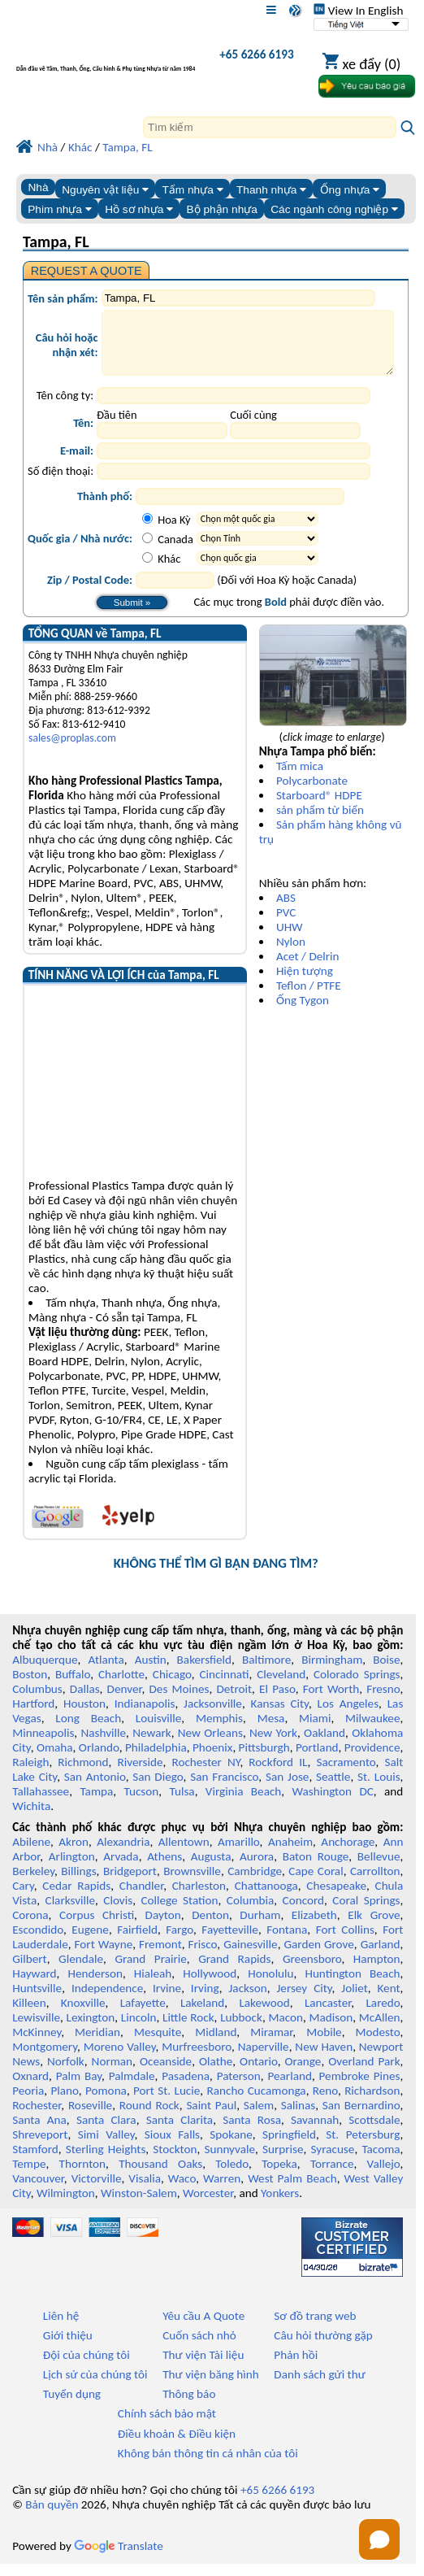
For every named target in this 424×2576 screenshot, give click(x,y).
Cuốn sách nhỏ (199, 2347)
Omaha (55, 1759)
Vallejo (383, 2176)
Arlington (72, 1868)
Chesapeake (336, 1898)
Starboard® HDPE (319, 807)
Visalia (144, 2190)
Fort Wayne (104, 1956)
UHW (289, 939)
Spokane (231, 2146)
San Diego (157, 1789)
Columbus (37, 1701)
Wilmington (66, 2205)
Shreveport (39, 2146)
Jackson (248, 2000)
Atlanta (105, 1671)
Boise (386, 1671)
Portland (317, 1759)
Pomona (106, 2102)
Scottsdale (374, 2132)
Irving (205, 2000)
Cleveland (281, 1686)
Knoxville (83, 2015)
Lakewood (264, 2015)
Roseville (90, 2117)
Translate (118, 2558)
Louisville (158, 1730)
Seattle (333, 1789)
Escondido (37, 1941)
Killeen (28, 2015)
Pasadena (186, 2088)
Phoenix (212, 1759)
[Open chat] (379, 2539)
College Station (179, 1912)
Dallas (85, 1701)
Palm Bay (79, 2088)
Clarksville (70, 1912)
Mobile (324, 2044)
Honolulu (270, 1985)
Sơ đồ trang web (315, 2328)
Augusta (211, 1868)
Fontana (286, 1941)
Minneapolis (43, 1745)
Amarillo (239, 1854)
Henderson (95, 1985)
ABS (286, 910)
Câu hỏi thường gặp (323, 2347)
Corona (30, 1927)
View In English (358, 10)
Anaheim (290, 1854)
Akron (73, 1854)
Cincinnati (224, 1686)
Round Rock (149, 2117)
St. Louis (378, 1789)
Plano (64, 2102)
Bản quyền (51, 2516)
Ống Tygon (302, 1012)
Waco (182, 2190)
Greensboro (312, 1971)
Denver (124, 1701)
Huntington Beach (352, 1985)
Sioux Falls (172, 2146)
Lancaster (328, 2015)
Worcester (208, 2205)
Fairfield (137, 1941)
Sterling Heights (106, 2161)
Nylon (290, 953)
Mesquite (157, 2044)
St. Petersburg (363, 2146)
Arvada (120, 1868)
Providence (372, 1759)
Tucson (140, 1803)
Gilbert (29, 1971)
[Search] (269, 127)
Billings (78, 1883)
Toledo (232, 2176)
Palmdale (132, 2088)
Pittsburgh (264, 1759)
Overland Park (364, 2073)
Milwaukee (372, 1730)
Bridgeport (130, 1883)
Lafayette (143, 2015)
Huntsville (37, 2000)
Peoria (28, 2102)
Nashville (103, 1745)
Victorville (96, 2190)
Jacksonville (213, 1715)
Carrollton (375, 1883)
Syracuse (333, 2161)
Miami (315, 1730)
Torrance (332, 2176)
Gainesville (250, 1956)
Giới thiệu (68, 2347)
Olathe (215, 2073)
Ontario (259, 2073)
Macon (285, 2029)
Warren (221, 2190)
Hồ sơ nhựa (139, 209)
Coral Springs (366, 1912)
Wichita (31, 1818)
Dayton (163, 1927)
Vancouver (38, 2190)
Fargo (179, 1941)
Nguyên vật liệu (105, 190)
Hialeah (153, 1985)
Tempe (28, 2176)
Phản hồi (296, 2367)
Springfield (289, 2146)
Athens (164, 1868)
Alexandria (123, 1854)
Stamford (35, 2161)
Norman (112, 2073)
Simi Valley (106, 2146)
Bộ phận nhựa (222, 209)
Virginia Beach (243, 1803)
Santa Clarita (179, 2132)
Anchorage (347, 1854)
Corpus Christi (96, 1927)
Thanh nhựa (271, 190)
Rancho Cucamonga (255, 2102)
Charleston (199, 1898)
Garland (380, 1956)
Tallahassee (40, 1803)
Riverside (140, 1774)
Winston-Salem (139, 2205)
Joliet (354, 2000)
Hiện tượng (304, 983)
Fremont (160, 1956)
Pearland (290, 2088)
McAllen (379, 2029)
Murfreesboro (196, 2059)
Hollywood (209, 1985)
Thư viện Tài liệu (203, 2367)
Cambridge (254, 1883)
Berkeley (33, 1883)
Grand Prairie (150, 1971)
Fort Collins (345, 1941)
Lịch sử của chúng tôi (95, 2386)
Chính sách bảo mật (167, 2425)
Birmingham (331, 1671)
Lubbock (241, 2029)
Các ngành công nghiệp (334, 209)
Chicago (172, 1686)
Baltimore (266, 1671)
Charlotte (121, 1686)
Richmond (83, 1774)
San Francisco (224, 1789)
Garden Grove (318, 1956)
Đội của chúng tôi (86, 2367)
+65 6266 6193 (256, 54)
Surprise (283, 2161)
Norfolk (65, 2073)
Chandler (141, 1898)
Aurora (257, 1868)
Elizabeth (314, 1927)
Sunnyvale (229, 2161)
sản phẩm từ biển (320, 822)
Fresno (383, 1701)
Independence (107, 2000)
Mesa (271, 1730)
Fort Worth (331, 1701)
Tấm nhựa (192, 190)
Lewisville (36, 2029)
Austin (151, 1671)
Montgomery (44, 2059)
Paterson (239, 2088)
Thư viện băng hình (210, 2386)
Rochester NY (205, 1774)
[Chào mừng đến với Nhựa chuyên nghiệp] (105, 58)
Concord (303, 1912)
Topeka (279, 2176)
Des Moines (179, 1701)
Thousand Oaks (160, 2176)
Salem (259, 2117)
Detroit (235, 1701)
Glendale (80, 1971)
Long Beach (88, 1730)
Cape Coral (315, 1883)
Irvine (167, 2000)
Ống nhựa (350, 190)
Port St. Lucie (166, 2102)
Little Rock (188, 2029)
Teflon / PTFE (308, 997)
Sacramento (345, 1774)
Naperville (263, 2059)
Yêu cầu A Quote (203, 2328)
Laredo (383, 2015)
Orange (303, 2073)
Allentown (184, 1854)
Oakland (324, 1745)
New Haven (324, 2059)
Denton (210, 1927)
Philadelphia (156, 1759)
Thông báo (188, 2406)
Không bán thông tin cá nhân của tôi (208, 2465)
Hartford (33, 1715)
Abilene (31, 1854)
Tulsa (182, 1803)
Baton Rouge (316, 1868)
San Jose (287, 1789)
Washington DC (333, 1803)
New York (273, 1745)
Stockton (175, 2161)
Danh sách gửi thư (320, 2386)
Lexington (91, 2029)
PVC (286, 924)
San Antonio (95, 1789)
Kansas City (280, 1715)
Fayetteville (229, 1941)
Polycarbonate (312, 792)
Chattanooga (266, 1898)
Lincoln (139, 2029)
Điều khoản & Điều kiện (177, 2446)
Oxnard (30, 2088)
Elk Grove (374, 1927)
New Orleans (210, 1745)
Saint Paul (211, 2117)
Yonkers (280, 2205)
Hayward (34, 1985)
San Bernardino (361, 2117)
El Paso (277, 1701)
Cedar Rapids (76, 1898)
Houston (84, 1715)
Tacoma (380, 2161)
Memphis (219, 1730)
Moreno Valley (120, 2059)
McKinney (36, 2044)
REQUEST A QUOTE (86, 270)
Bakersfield (204, 1671)
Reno (325, 2102)
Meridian (97, 2044)
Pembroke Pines (359, 2088)
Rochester (36, 2117)
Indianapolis (145, 1715)
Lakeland (202, 2015)
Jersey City (303, 2000)
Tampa (96, 1803)
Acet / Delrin (308, 968)
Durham (260, 1927)
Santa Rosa (252, 2132)
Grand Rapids (234, 1971)
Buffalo (72, 1686)
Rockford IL (278, 1774)
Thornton (82, 2176)
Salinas (298, 2117)
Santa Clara (106, 2132)
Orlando (99, 1759)
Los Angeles (348, 1715)
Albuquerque (44, 1671)
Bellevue (378, 1868)
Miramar (271, 2044)
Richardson (372, 2102)
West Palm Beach (292, 2190)
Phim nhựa (60, 209)
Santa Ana (39, 2132)
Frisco (203, 1956)
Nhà (38, 187)
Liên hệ (61, 2328)
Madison (331, 2029)
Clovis (117, 1912)
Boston (29, 1686)
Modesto (378, 2044)
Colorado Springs (357, 1686)
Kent (388, 2000)
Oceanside (166, 2073)
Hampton (376, 1971)
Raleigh (30, 1774)
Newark (151, 1745)
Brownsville (192, 1883)
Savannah (315, 2132)
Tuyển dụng (72, 2406)
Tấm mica (299, 778)
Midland (215, 2044)
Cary (23, 1898)
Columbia (250, 1912)
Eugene (90, 1941)
